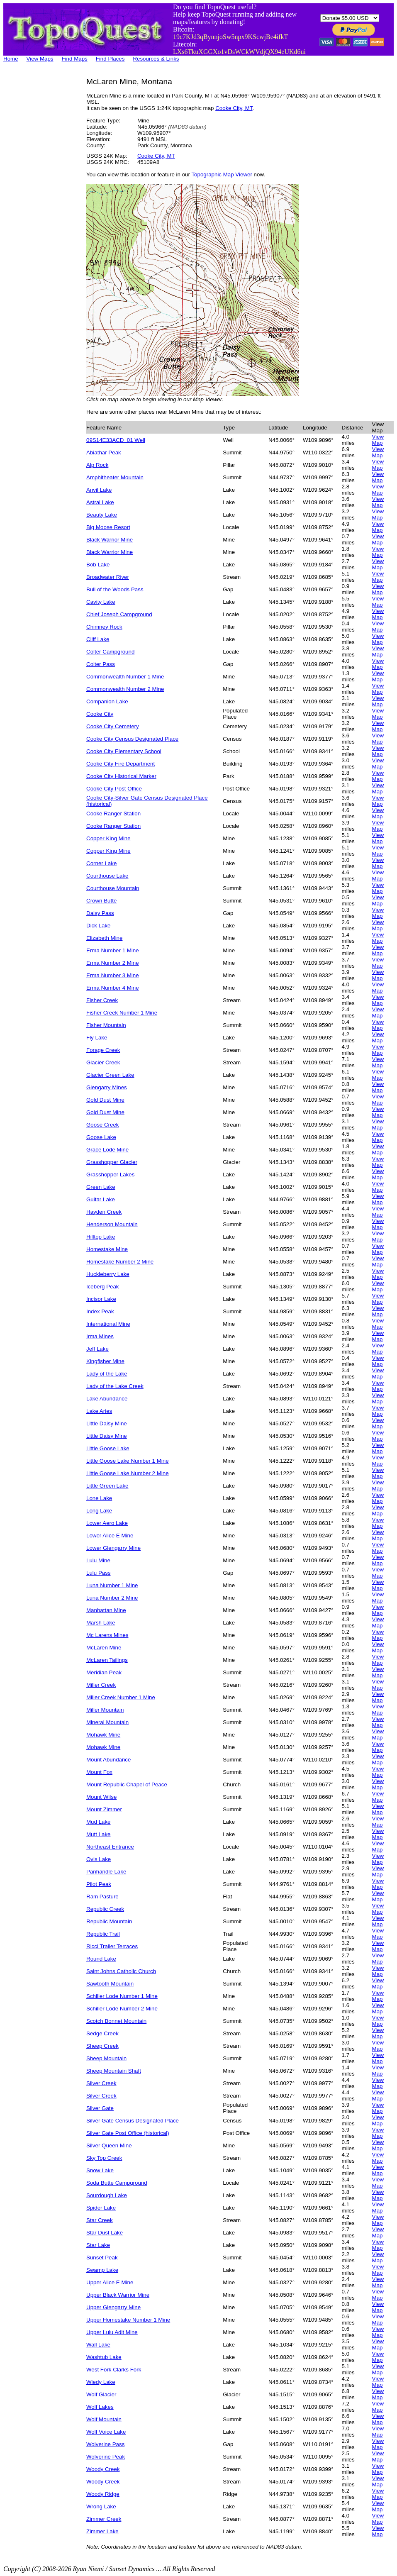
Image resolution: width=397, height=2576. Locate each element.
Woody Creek (103, 2469)
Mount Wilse (101, 1797)
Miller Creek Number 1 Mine (120, 1697)
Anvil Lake (99, 490)
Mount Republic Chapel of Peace (126, 1784)
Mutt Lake (98, 1834)
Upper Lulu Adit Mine (112, 2332)
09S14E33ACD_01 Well (115, 440)
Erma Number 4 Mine (112, 988)
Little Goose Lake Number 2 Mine (127, 1473)
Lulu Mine (98, 1560)
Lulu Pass (98, 1573)
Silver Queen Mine (109, 2145)
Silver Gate (100, 2108)
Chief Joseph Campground (119, 614)
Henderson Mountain (112, 1224)
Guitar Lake (100, 1199)
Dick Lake (98, 925)
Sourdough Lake (106, 2195)
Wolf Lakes (100, 2407)
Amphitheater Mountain (115, 477)
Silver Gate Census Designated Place (132, 2120)
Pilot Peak (98, 1884)
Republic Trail (103, 1934)
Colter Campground (110, 652)
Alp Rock (97, 465)
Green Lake (100, 1187)
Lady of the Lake (106, 1374)
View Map (378, 440)
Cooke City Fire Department (120, 764)
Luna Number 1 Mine (112, 1585)
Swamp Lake (102, 2270)
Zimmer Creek (103, 2519)
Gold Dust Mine (105, 1100)
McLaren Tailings (107, 1660)
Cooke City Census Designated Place (132, 739)
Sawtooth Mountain (110, 1984)
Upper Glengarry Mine (113, 2307)
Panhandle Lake (106, 1872)
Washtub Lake (104, 2357)
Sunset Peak (102, 2257)
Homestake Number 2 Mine (119, 1262)
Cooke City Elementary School (123, 751)
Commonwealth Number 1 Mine (125, 676)
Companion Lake (107, 701)
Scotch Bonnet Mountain (116, 2021)
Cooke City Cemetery (112, 726)
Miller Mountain (105, 1710)
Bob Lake (98, 564)
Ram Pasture (102, 1896)
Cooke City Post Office (114, 788)
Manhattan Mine (106, 1610)
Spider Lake (101, 2208)
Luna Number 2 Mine (112, 1598)
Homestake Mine (107, 1249)
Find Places (110, 59)
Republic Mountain (109, 1921)
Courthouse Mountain (112, 888)
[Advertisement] (36, 201)
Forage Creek (103, 1050)
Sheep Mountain (106, 2058)
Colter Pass (100, 664)
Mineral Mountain (107, 1722)
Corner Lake (101, 863)
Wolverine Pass (105, 2444)
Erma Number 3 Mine (112, 975)
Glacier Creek (103, 1062)
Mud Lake (98, 1822)
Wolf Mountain (104, 2419)
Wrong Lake (101, 2506)
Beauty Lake (101, 515)
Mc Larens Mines (107, 1635)
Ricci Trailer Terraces (112, 1946)
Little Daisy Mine (106, 1423)
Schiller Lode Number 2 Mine (122, 2008)
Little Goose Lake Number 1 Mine (127, 1461)
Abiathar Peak (103, 452)
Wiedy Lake (100, 2382)
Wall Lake (98, 2345)
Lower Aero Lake (107, 1523)
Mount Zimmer (104, 1809)
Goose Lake (101, 1137)
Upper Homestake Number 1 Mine (128, 2320)
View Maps (40, 59)
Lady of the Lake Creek (115, 1386)
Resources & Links (156, 59)
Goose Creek (102, 1125)
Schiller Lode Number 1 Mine (122, 1996)
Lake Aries (99, 1411)
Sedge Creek (102, 2033)
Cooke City (99, 714)
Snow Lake (100, 2170)
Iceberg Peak (102, 1286)
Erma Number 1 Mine (112, 950)
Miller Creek (101, 1685)
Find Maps (75, 59)
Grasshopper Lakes (110, 1174)
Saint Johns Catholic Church (121, 1971)
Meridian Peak (104, 1672)
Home (10, 59)
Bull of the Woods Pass (115, 589)
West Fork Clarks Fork (113, 2369)
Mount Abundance (108, 1759)
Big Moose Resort (108, 527)
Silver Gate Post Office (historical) (127, 2133)
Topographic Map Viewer (221, 174)
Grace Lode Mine (107, 1150)
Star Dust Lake (104, 2233)
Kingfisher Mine (105, 1361)
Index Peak (100, 1311)
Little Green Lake (107, 1486)
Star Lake (98, 2245)
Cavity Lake (100, 602)
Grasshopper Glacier (111, 1162)
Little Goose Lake (107, 1448)
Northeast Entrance (110, 1847)
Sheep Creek (102, 2046)
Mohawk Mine (103, 1735)
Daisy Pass (100, 913)
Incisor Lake (101, 1299)
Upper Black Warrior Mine (117, 2295)
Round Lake (101, 1959)
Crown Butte (101, 901)
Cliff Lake (97, 639)
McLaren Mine (103, 1647)
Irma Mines (100, 1336)
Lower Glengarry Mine (113, 1548)
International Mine (108, 1324)
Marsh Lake (100, 1623)
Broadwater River (107, 577)
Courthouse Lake (107, 876)
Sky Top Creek (104, 2158)
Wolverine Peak (105, 2457)
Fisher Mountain (106, 1025)
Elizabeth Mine (104, 938)
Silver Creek (101, 2083)
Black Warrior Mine (109, 540)
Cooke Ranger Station (113, 813)
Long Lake (99, 1511)
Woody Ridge (102, 2494)
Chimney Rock (104, 627)
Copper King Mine (108, 838)
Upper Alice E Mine (109, 2282)
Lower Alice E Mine (109, 1535)
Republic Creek (105, 1909)
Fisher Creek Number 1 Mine (121, 1013)
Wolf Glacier (101, 2394)
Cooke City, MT (233, 108)
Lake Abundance (106, 1398)
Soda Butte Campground (116, 2183)
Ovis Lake (98, 1859)
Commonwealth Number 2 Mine (125, 689)
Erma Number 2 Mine (112, 963)
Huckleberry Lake (107, 1274)
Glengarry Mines (106, 1087)
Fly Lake (96, 1037)
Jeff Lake (97, 1349)
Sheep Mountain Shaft (113, 2071)
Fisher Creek (102, 1000)
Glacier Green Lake (110, 1075)
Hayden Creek (104, 1212)
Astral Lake (100, 502)
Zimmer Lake (102, 2531)
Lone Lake (99, 1498)
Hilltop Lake (100, 1237)
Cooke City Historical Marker (121, 776)
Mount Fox (99, 1772)
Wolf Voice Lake (106, 2432)
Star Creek (99, 2220)
